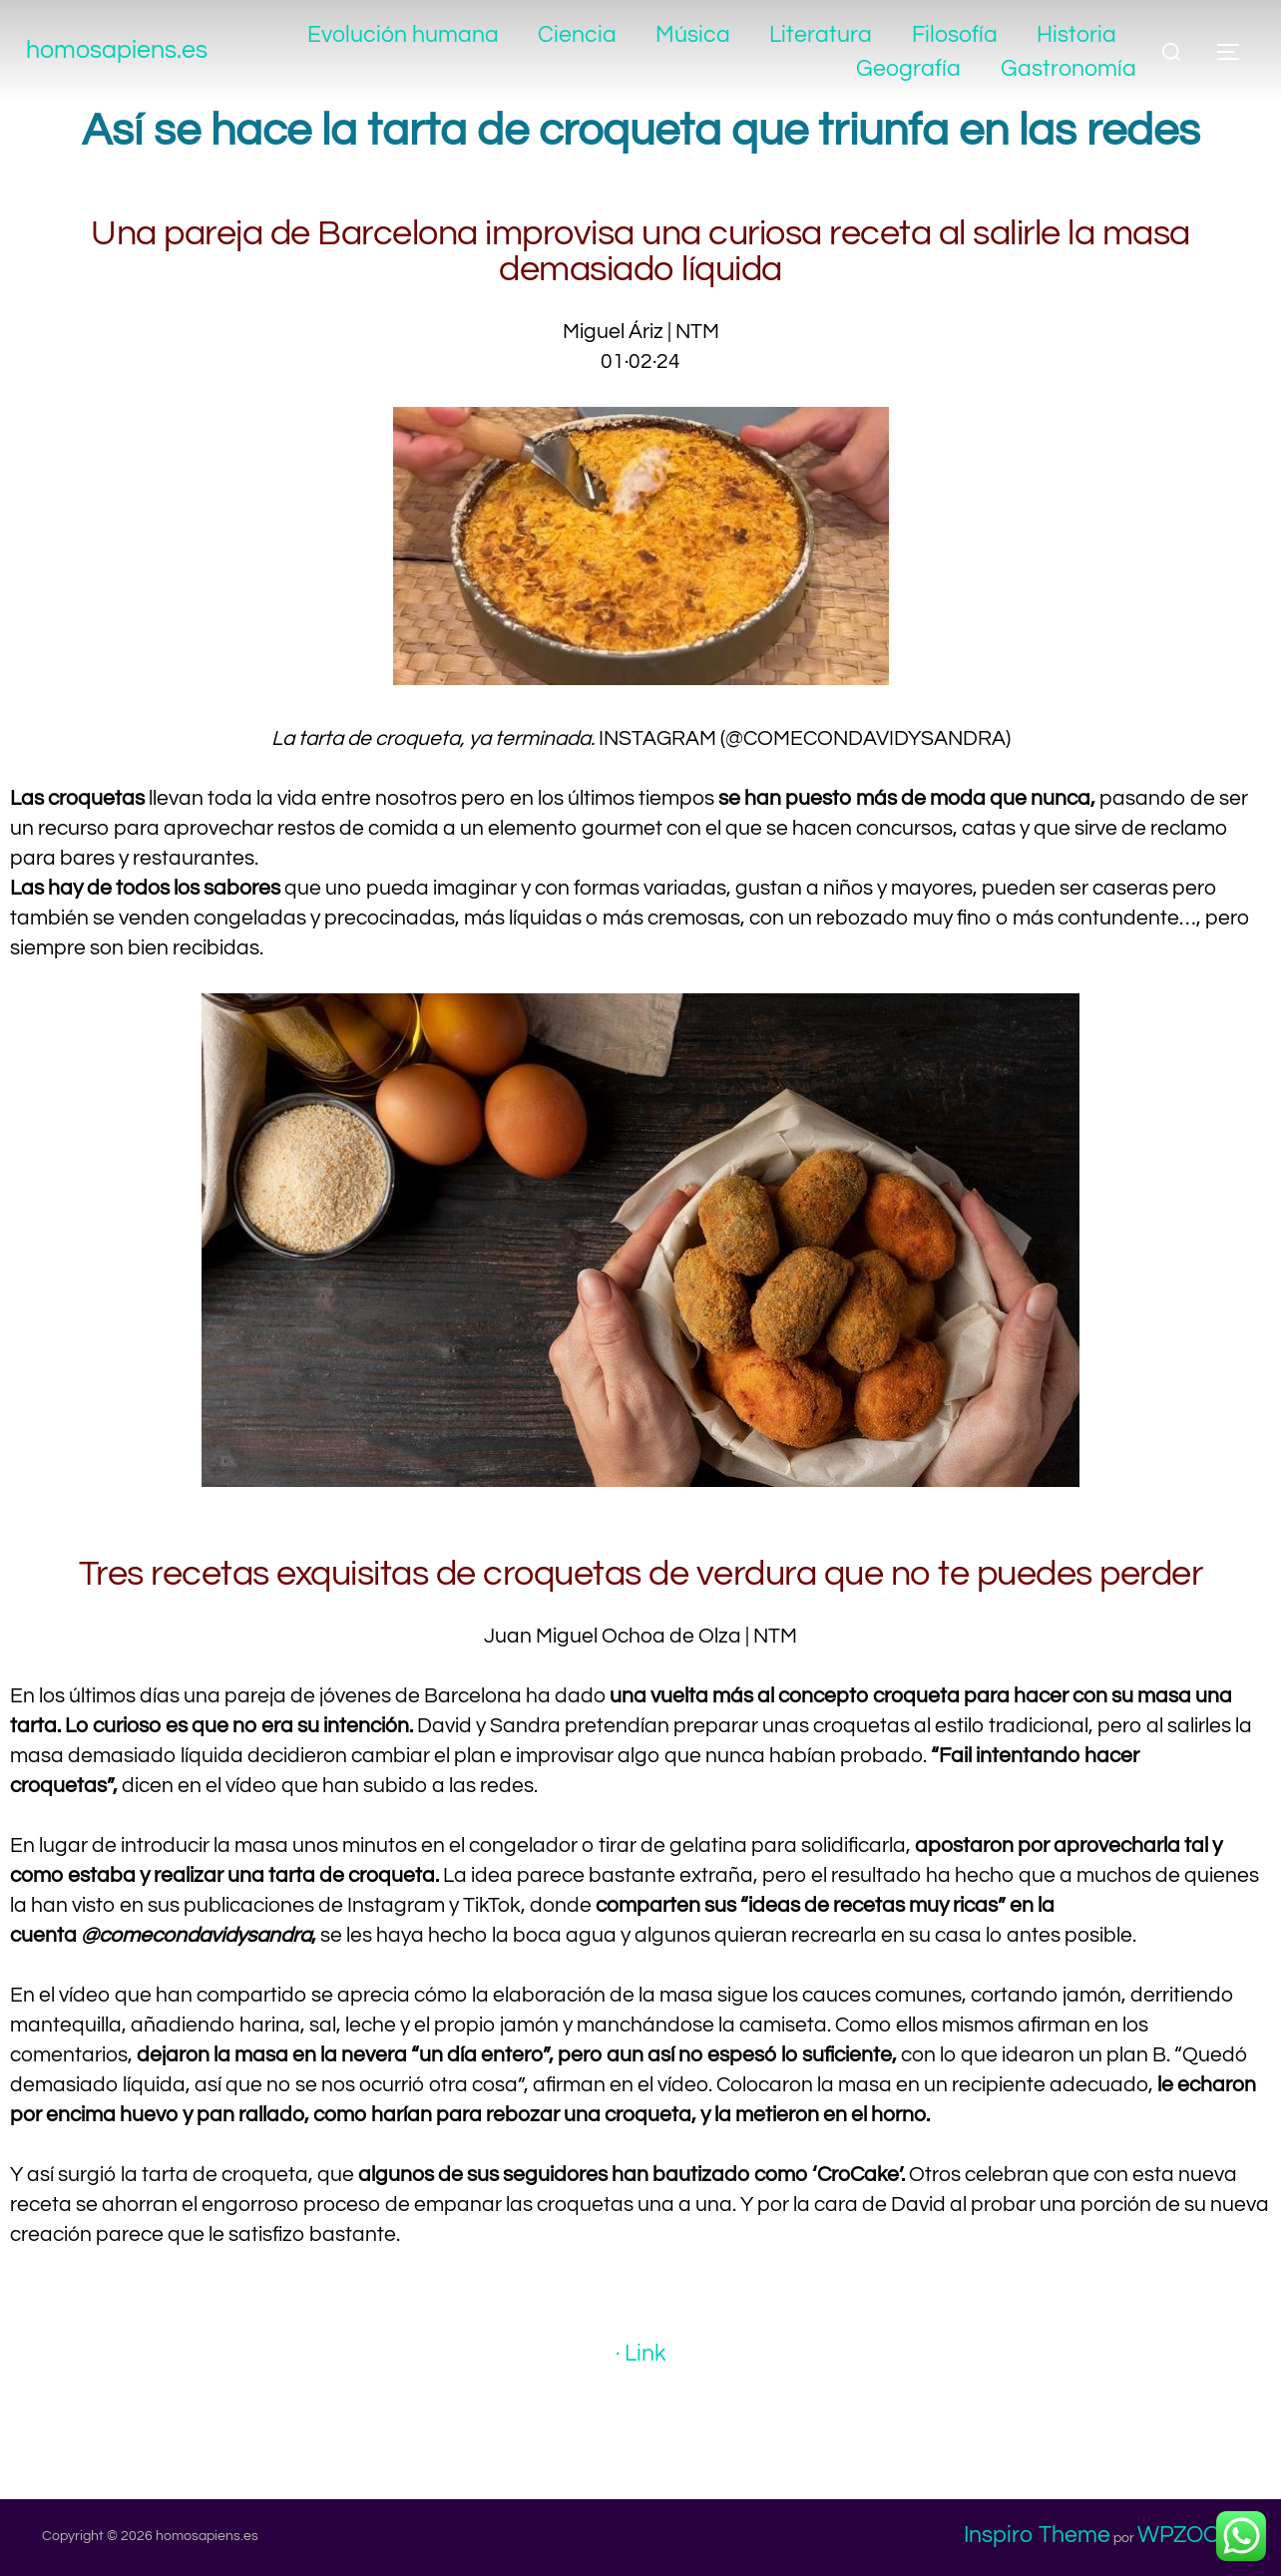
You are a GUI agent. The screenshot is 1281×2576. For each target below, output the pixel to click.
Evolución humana (402, 35)
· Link (640, 2354)
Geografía (908, 69)
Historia (1076, 35)
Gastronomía (1068, 69)
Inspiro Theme (1037, 2535)
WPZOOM (1188, 2535)
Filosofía (954, 35)
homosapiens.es (134, 51)
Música (692, 35)
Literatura (820, 35)
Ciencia (576, 35)
